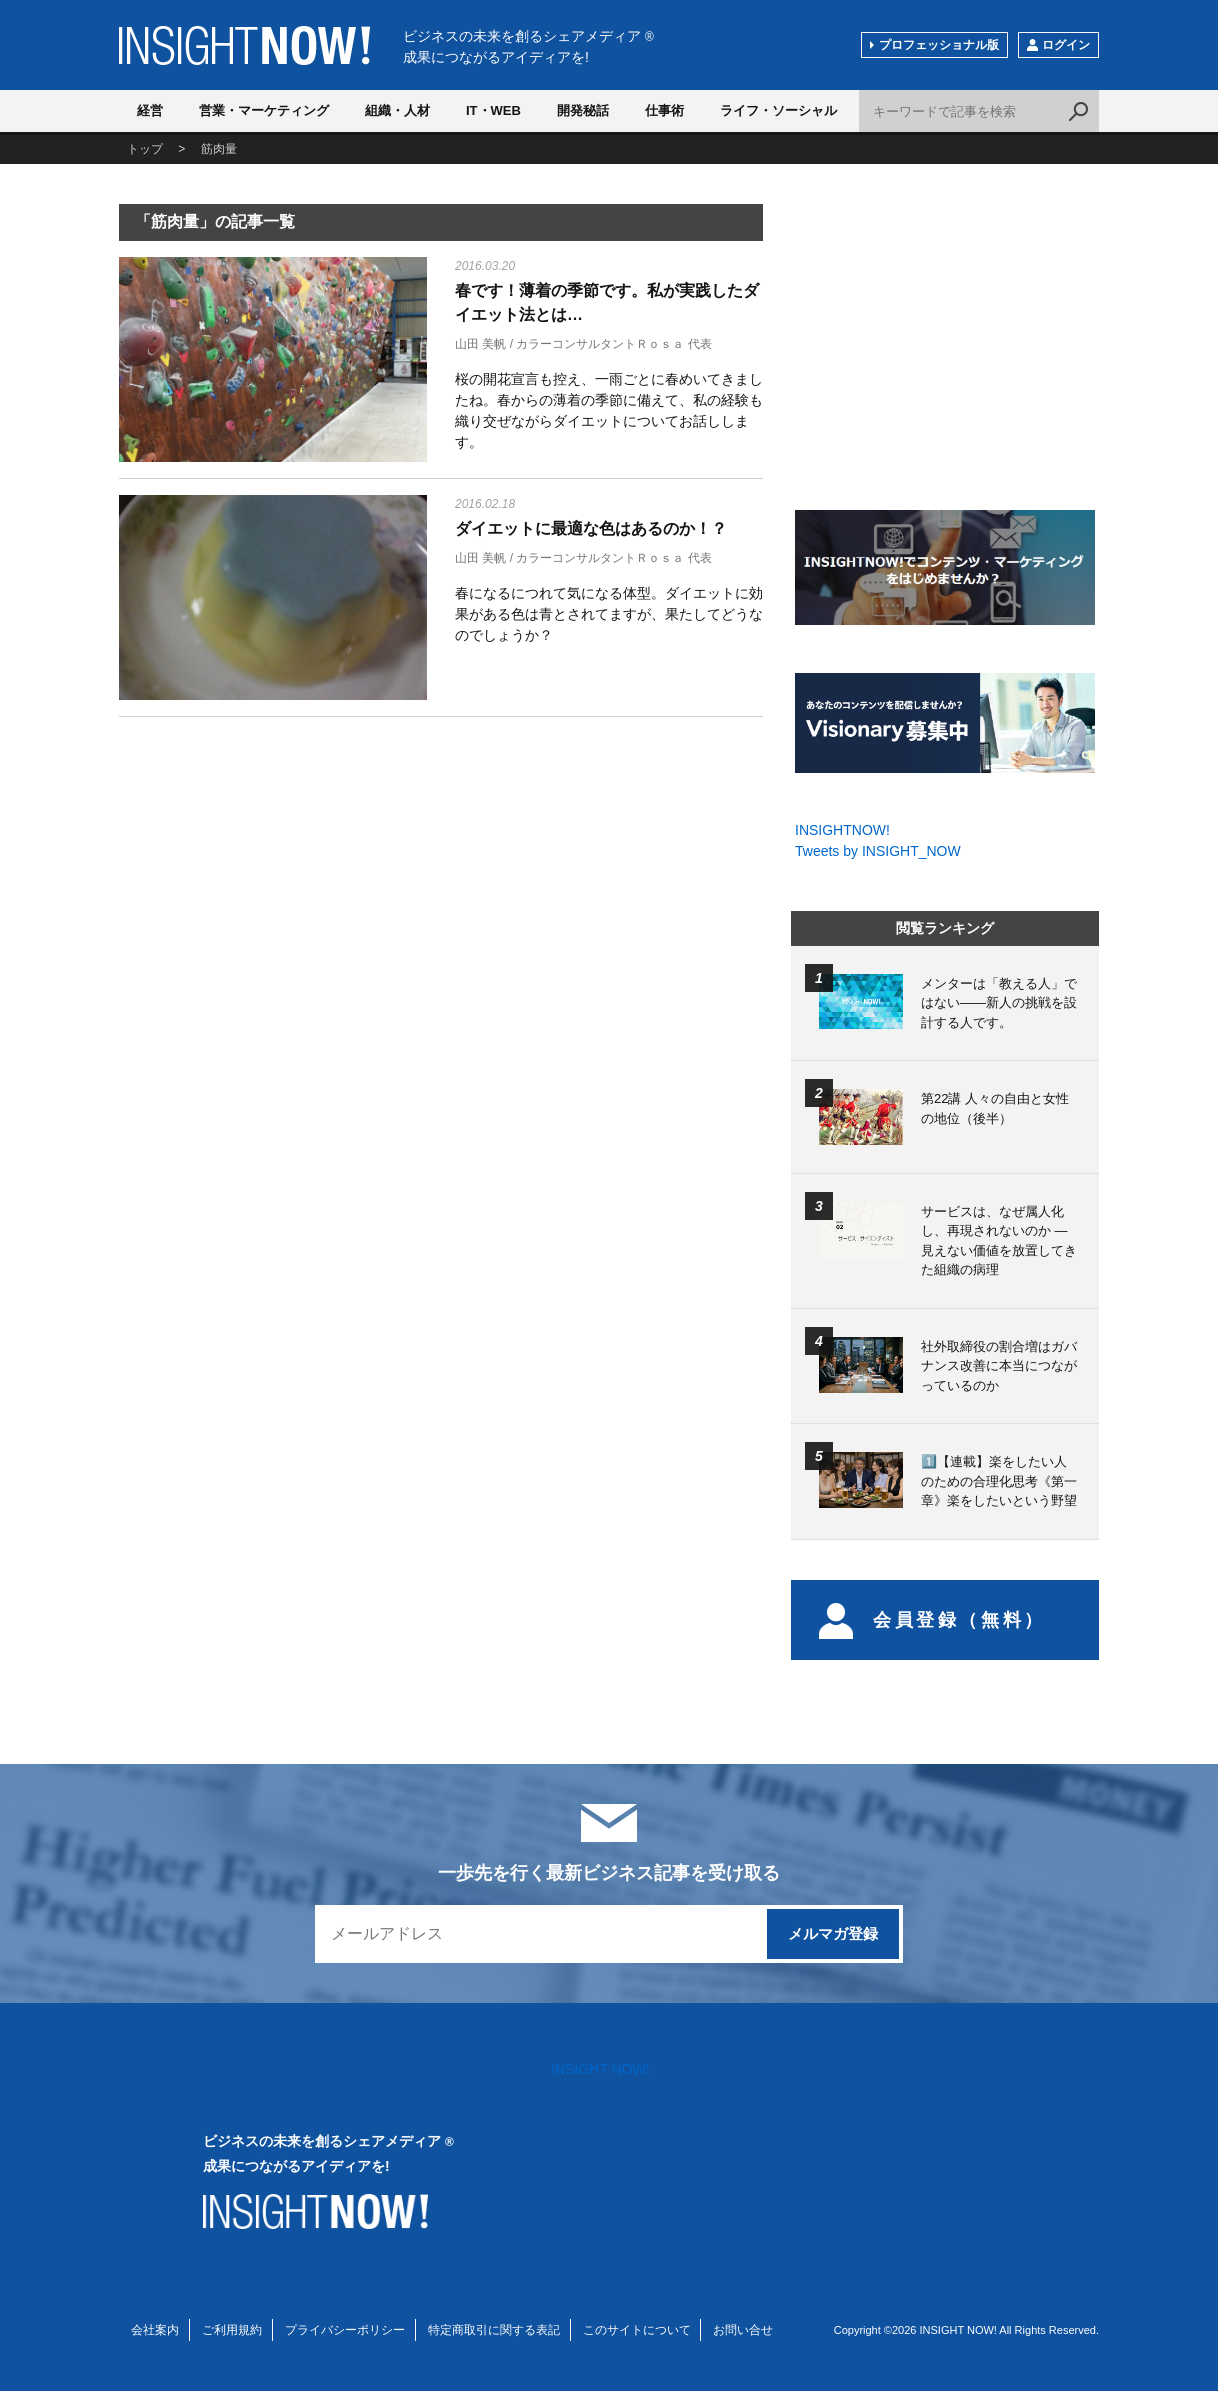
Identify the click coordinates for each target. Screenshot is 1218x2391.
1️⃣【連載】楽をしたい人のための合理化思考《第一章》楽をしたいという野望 (999, 1481)
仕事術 (664, 110)
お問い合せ (743, 2330)
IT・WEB (493, 110)
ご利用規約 (232, 2330)
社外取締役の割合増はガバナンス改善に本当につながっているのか (999, 1366)
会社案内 (155, 2330)
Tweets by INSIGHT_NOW (878, 851)
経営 (150, 110)
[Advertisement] (273, 890)
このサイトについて (637, 2330)
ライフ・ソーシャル (778, 110)
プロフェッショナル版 (939, 45)
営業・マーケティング (264, 110)
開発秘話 (583, 110)
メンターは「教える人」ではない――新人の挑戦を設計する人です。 (999, 1003)
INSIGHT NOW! (244, 45)
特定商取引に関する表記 (494, 2330)
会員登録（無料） (932, 1620)
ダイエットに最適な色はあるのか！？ (591, 528)
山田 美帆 (480, 344)
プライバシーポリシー (345, 2330)
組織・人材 (397, 110)
